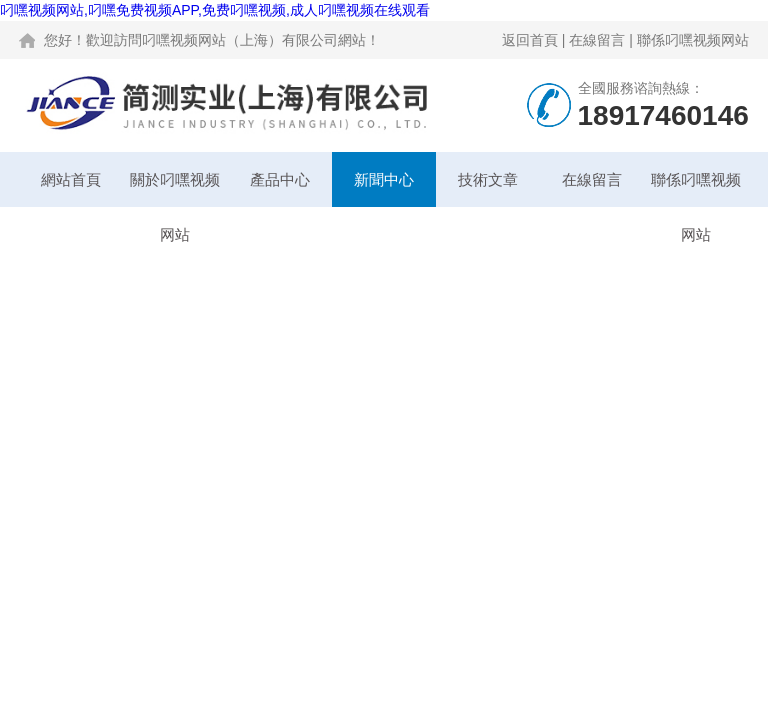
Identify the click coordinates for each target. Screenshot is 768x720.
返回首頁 (530, 40)
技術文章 (488, 179)
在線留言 (597, 40)
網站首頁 (71, 179)
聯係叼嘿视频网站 (693, 40)
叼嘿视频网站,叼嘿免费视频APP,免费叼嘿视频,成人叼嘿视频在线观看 (215, 10)
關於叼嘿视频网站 (175, 189)
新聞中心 (384, 179)
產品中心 (280, 179)
